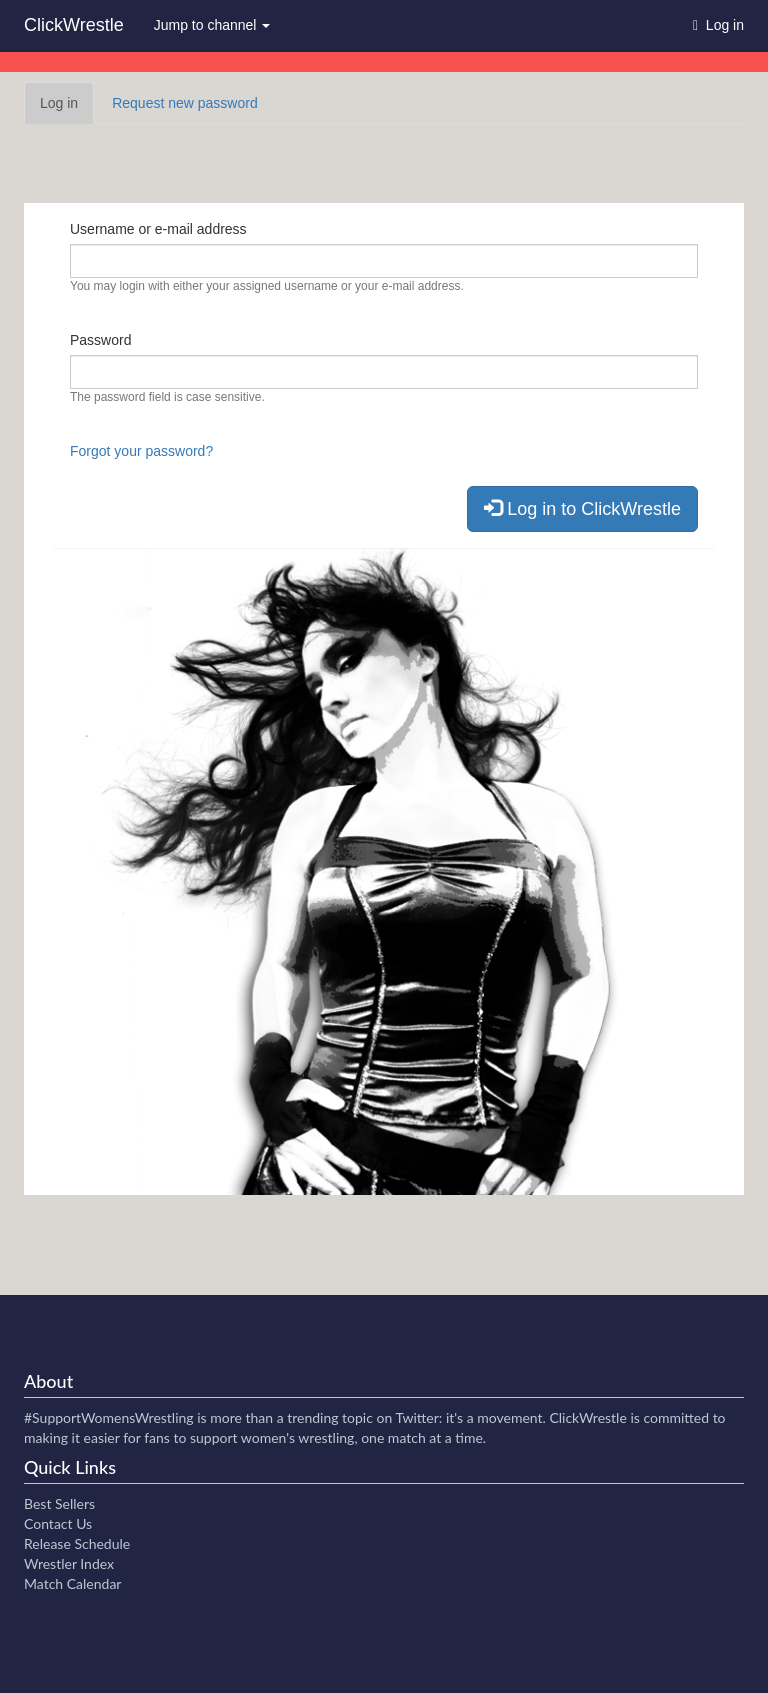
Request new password (185, 103)
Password (100, 340)
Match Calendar (72, 1583)
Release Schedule (77, 1543)
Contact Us (58, 1523)
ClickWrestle (74, 25)
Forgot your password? (141, 451)
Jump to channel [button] (212, 25)
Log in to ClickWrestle (582, 508)
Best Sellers (59, 1503)
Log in (67, 108)
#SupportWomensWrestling (109, 1417)
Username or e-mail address (158, 229)
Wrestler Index (69, 1563)
